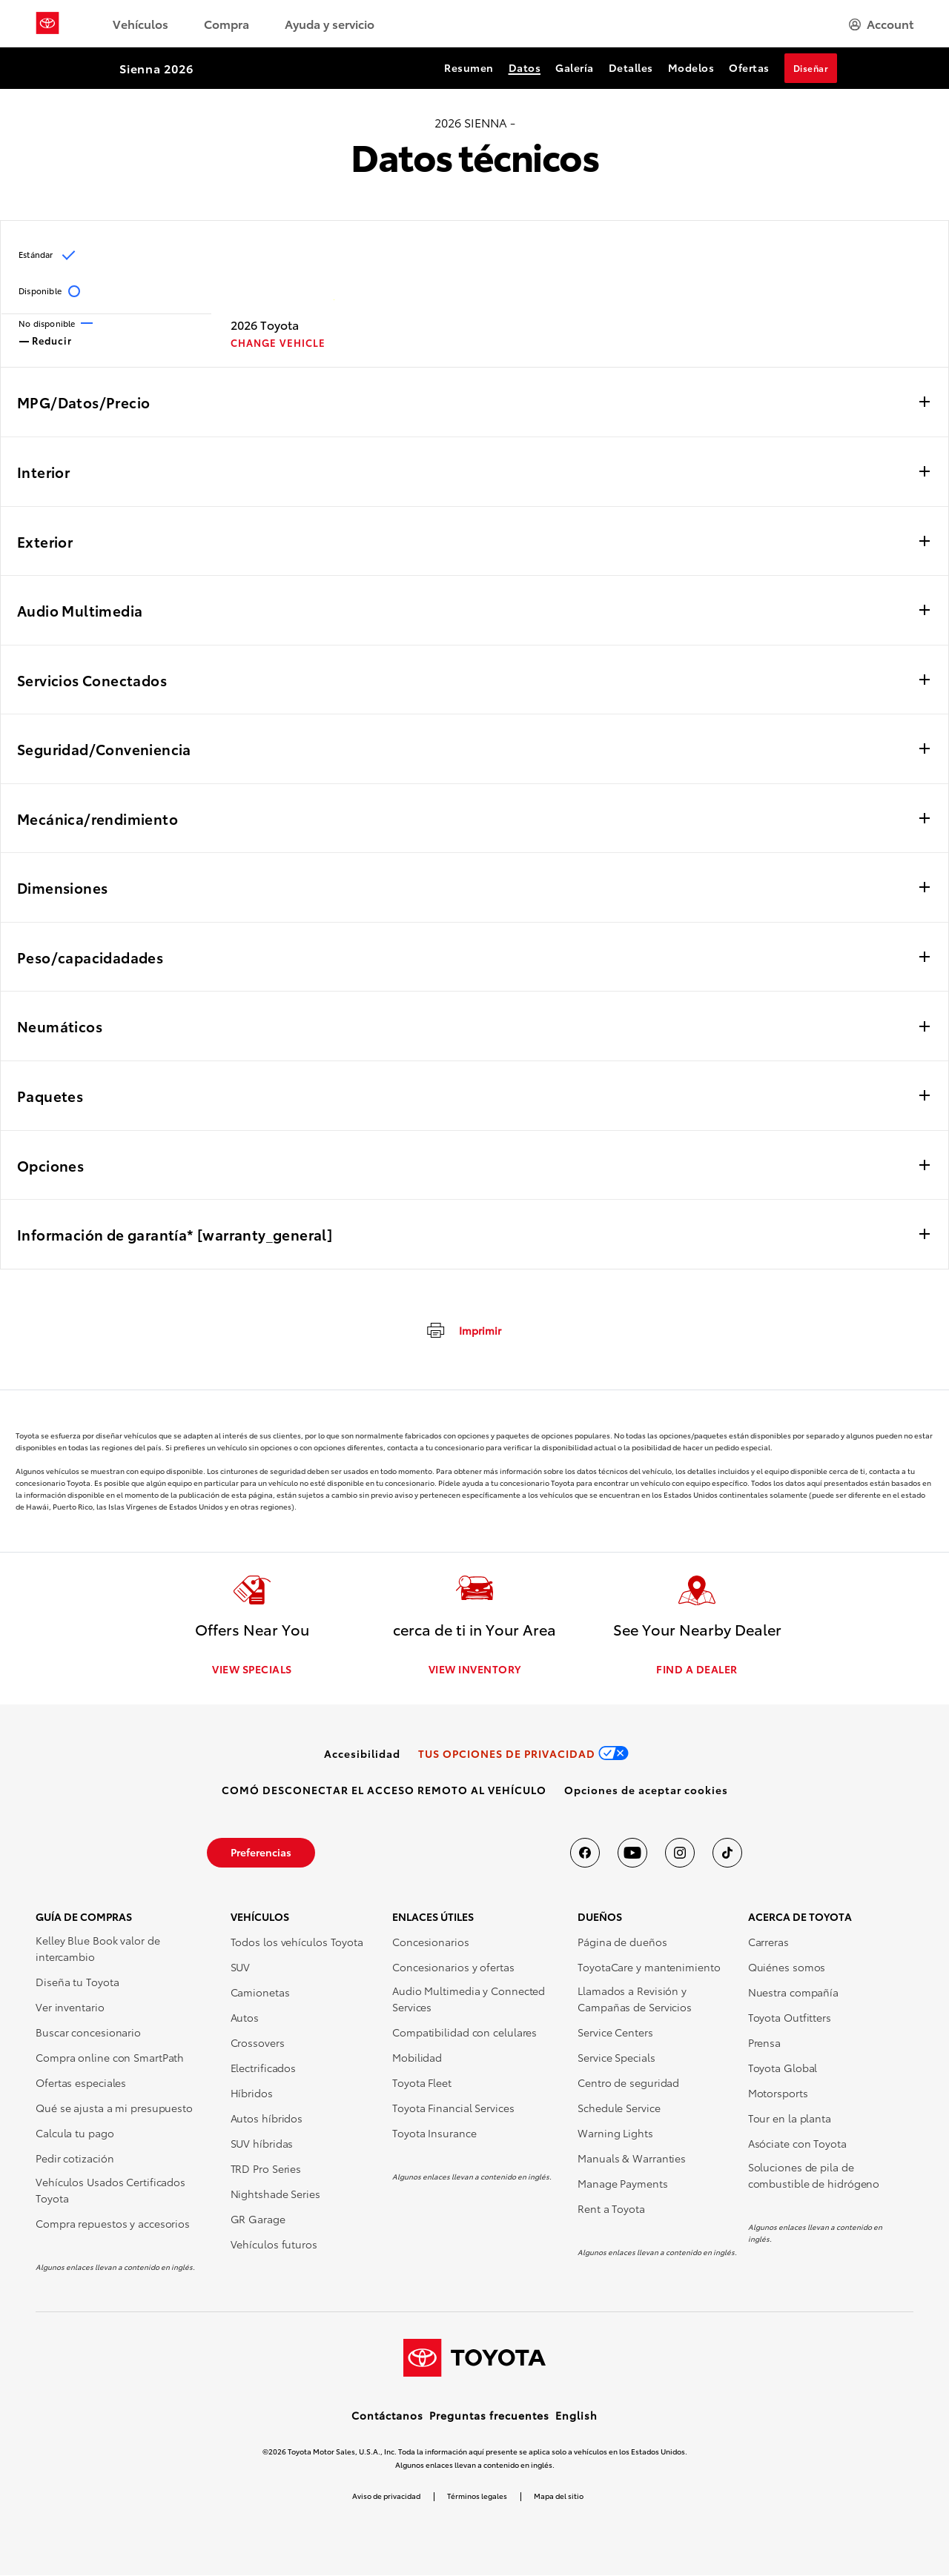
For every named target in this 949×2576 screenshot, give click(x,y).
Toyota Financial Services (453, 2108)
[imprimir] (463, 1329)
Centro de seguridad (628, 2083)
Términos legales (477, 2496)
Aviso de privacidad (386, 2496)
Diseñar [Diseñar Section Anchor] (811, 68)
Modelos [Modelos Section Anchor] (691, 67)
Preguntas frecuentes (489, 2416)
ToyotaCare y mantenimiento (649, 1967)
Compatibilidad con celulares (464, 2032)
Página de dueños (622, 1942)
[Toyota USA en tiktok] (727, 1853)
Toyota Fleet (422, 2083)
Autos (245, 2018)
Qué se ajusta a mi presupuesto (114, 2108)
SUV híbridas (262, 2144)
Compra (226, 23)
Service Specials (616, 2058)
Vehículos (140, 23)
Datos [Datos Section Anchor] (525, 67)
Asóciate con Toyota (797, 2144)
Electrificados (264, 2068)
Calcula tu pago (75, 2133)
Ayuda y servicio (329, 23)
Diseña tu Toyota (77, 1982)
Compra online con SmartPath (110, 2058)
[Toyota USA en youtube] (632, 1853)
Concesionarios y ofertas (453, 1967)
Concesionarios (430, 1942)
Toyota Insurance (434, 2133)
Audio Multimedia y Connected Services (468, 1999)
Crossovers (258, 2043)
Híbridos (252, 2093)
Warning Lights (615, 2133)
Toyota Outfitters (789, 2018)
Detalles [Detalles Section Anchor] (631, 67)
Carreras (768, 1942)
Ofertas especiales (81, 2083)
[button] (646, 1790)
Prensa (764, 2043)
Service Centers (615, 2032)
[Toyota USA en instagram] (680, 1853)
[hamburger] (881, 24)
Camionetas (260, 1992)
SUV (241, 1967)
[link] (362, 1754)
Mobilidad (417, 2058)
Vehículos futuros (274, 2244)
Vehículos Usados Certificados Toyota (110, 2190)
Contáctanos (387, 2416)
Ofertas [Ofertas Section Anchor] (749, 67)
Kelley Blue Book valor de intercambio (98, 1949)
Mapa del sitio (558, 2496)
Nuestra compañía (793, 1992)
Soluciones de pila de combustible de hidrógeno (814, 2175)
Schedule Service (619, 2108)
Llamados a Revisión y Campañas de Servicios (635, 1999)
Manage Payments (623, 2184)
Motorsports (778, 2093)
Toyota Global (783, 2068)
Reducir (45, 339)
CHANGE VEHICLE (278, 343)
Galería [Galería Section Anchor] (574, 67)
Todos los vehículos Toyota (297, 1942)
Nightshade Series (275, 2194)
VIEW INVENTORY (475, 1669)
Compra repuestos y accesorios (113, 2224)
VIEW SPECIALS (252, 1669)
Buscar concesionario (88, 2032)
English (576, 2416)
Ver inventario (70, 2007)
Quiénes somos (787, 1967)
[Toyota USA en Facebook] (585, 1853)
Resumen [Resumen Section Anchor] (469, 67)
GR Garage (258, 2219)
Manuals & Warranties (632, 2158)
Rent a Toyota (611, 2209)
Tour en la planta (789, 2118)
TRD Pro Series (266, 2169)
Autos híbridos (267, 2118)
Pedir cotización (74, 2158)
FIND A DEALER (697, 1669)
